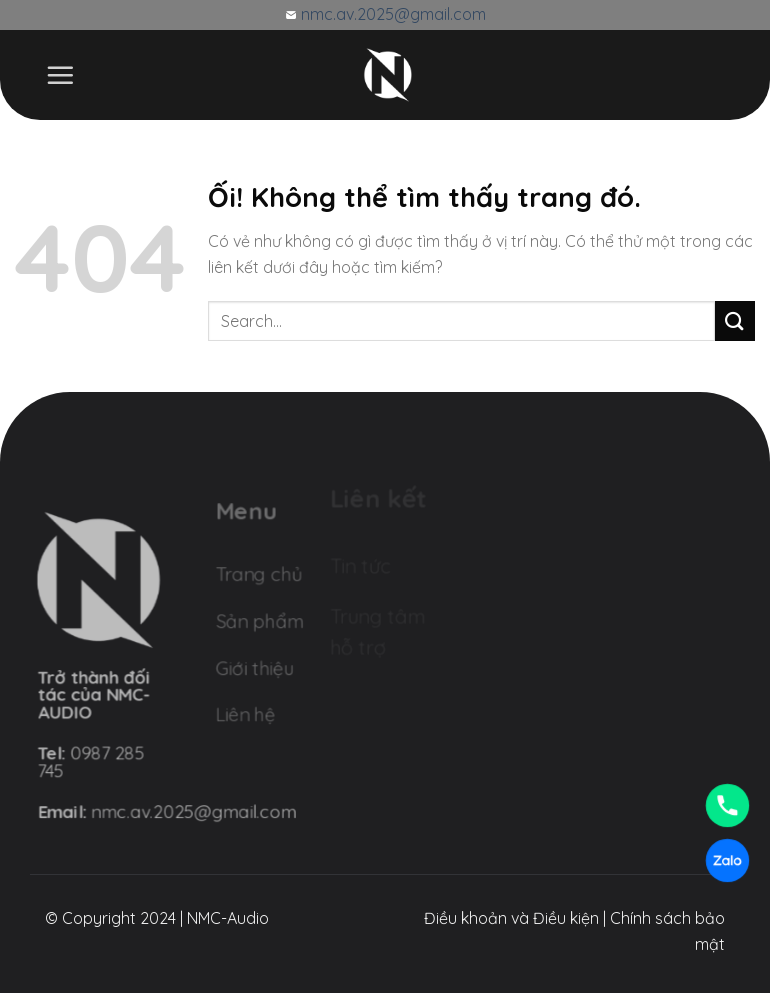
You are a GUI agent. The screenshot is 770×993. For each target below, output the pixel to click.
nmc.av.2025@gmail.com (391, 14)
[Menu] (60, 75)
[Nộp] (735, 320)
